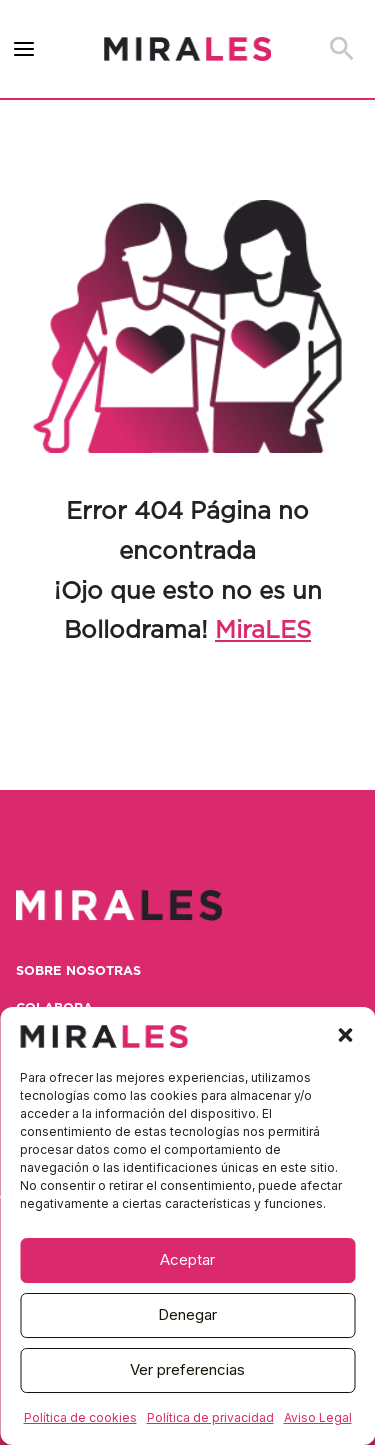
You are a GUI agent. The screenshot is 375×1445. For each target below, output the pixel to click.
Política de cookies (80, 1417)
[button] (345, 1035)
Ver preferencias (187, 1369)
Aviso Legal (318, 1417)
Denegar (187, 1314)
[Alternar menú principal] (24, 49)
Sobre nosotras (78, 971)
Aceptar (187, 1259)
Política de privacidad (210, 1417)
